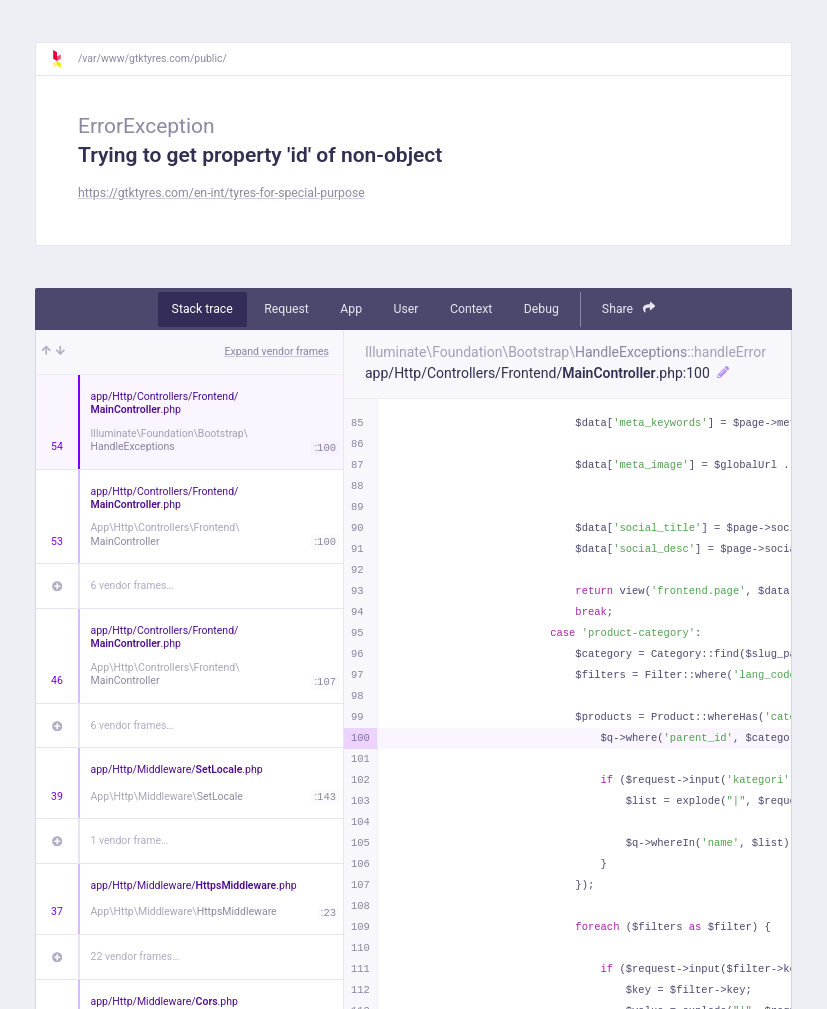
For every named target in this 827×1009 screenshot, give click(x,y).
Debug (541, 309)
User (406, 309)
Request (286, 309)
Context (471, 309)
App (351, 309)
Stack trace (202, 309)
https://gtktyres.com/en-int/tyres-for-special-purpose (221, 193)
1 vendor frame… (129, 840)
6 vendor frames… (132, 585)
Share (629, 308)
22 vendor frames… (135, 956)
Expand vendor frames (277, 351)
